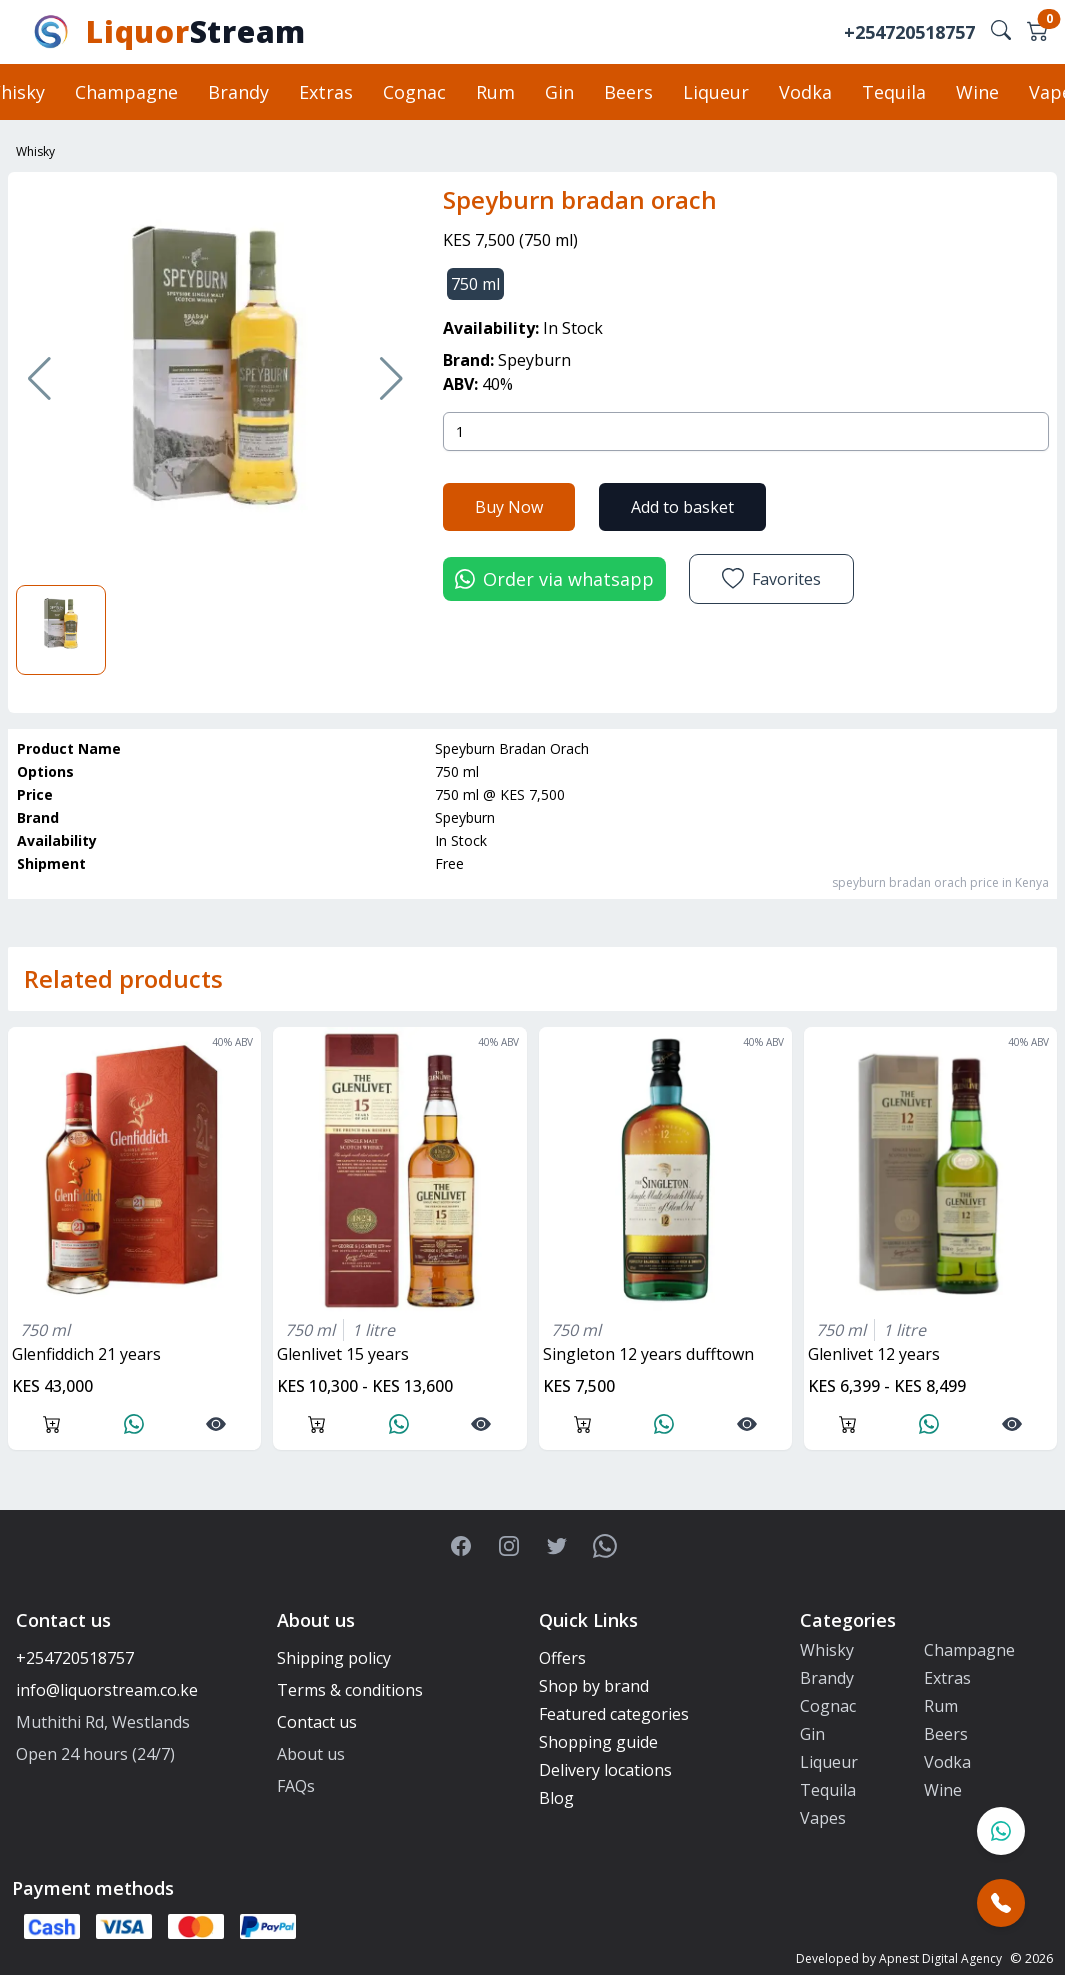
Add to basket (682, 506)
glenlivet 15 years (343, 1354)
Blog (556, 1798)
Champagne (126, 92)
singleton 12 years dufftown (648, 1354)
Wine (977, 92)
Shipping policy (334, 1658)
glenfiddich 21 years (86, 1354)
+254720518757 (909, 32)
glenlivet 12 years (874, 1354)
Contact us (317, 1722)
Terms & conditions (350, 1690)
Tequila (894, 92)
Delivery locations (605, 1770)
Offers (562, 1658)
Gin (559, 92)
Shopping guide (598, 1742)
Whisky (35, 151)
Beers (628, 92)
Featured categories (614, 1714)
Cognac (414, 92)
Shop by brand (594, 1686)
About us (311, 1754)
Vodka (805, 92)
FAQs (296, 1786)
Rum (495, 92)
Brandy (238, 92)
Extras (326, 92)
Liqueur (716, 92)
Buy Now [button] (509, 506)
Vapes (823, 1818)
